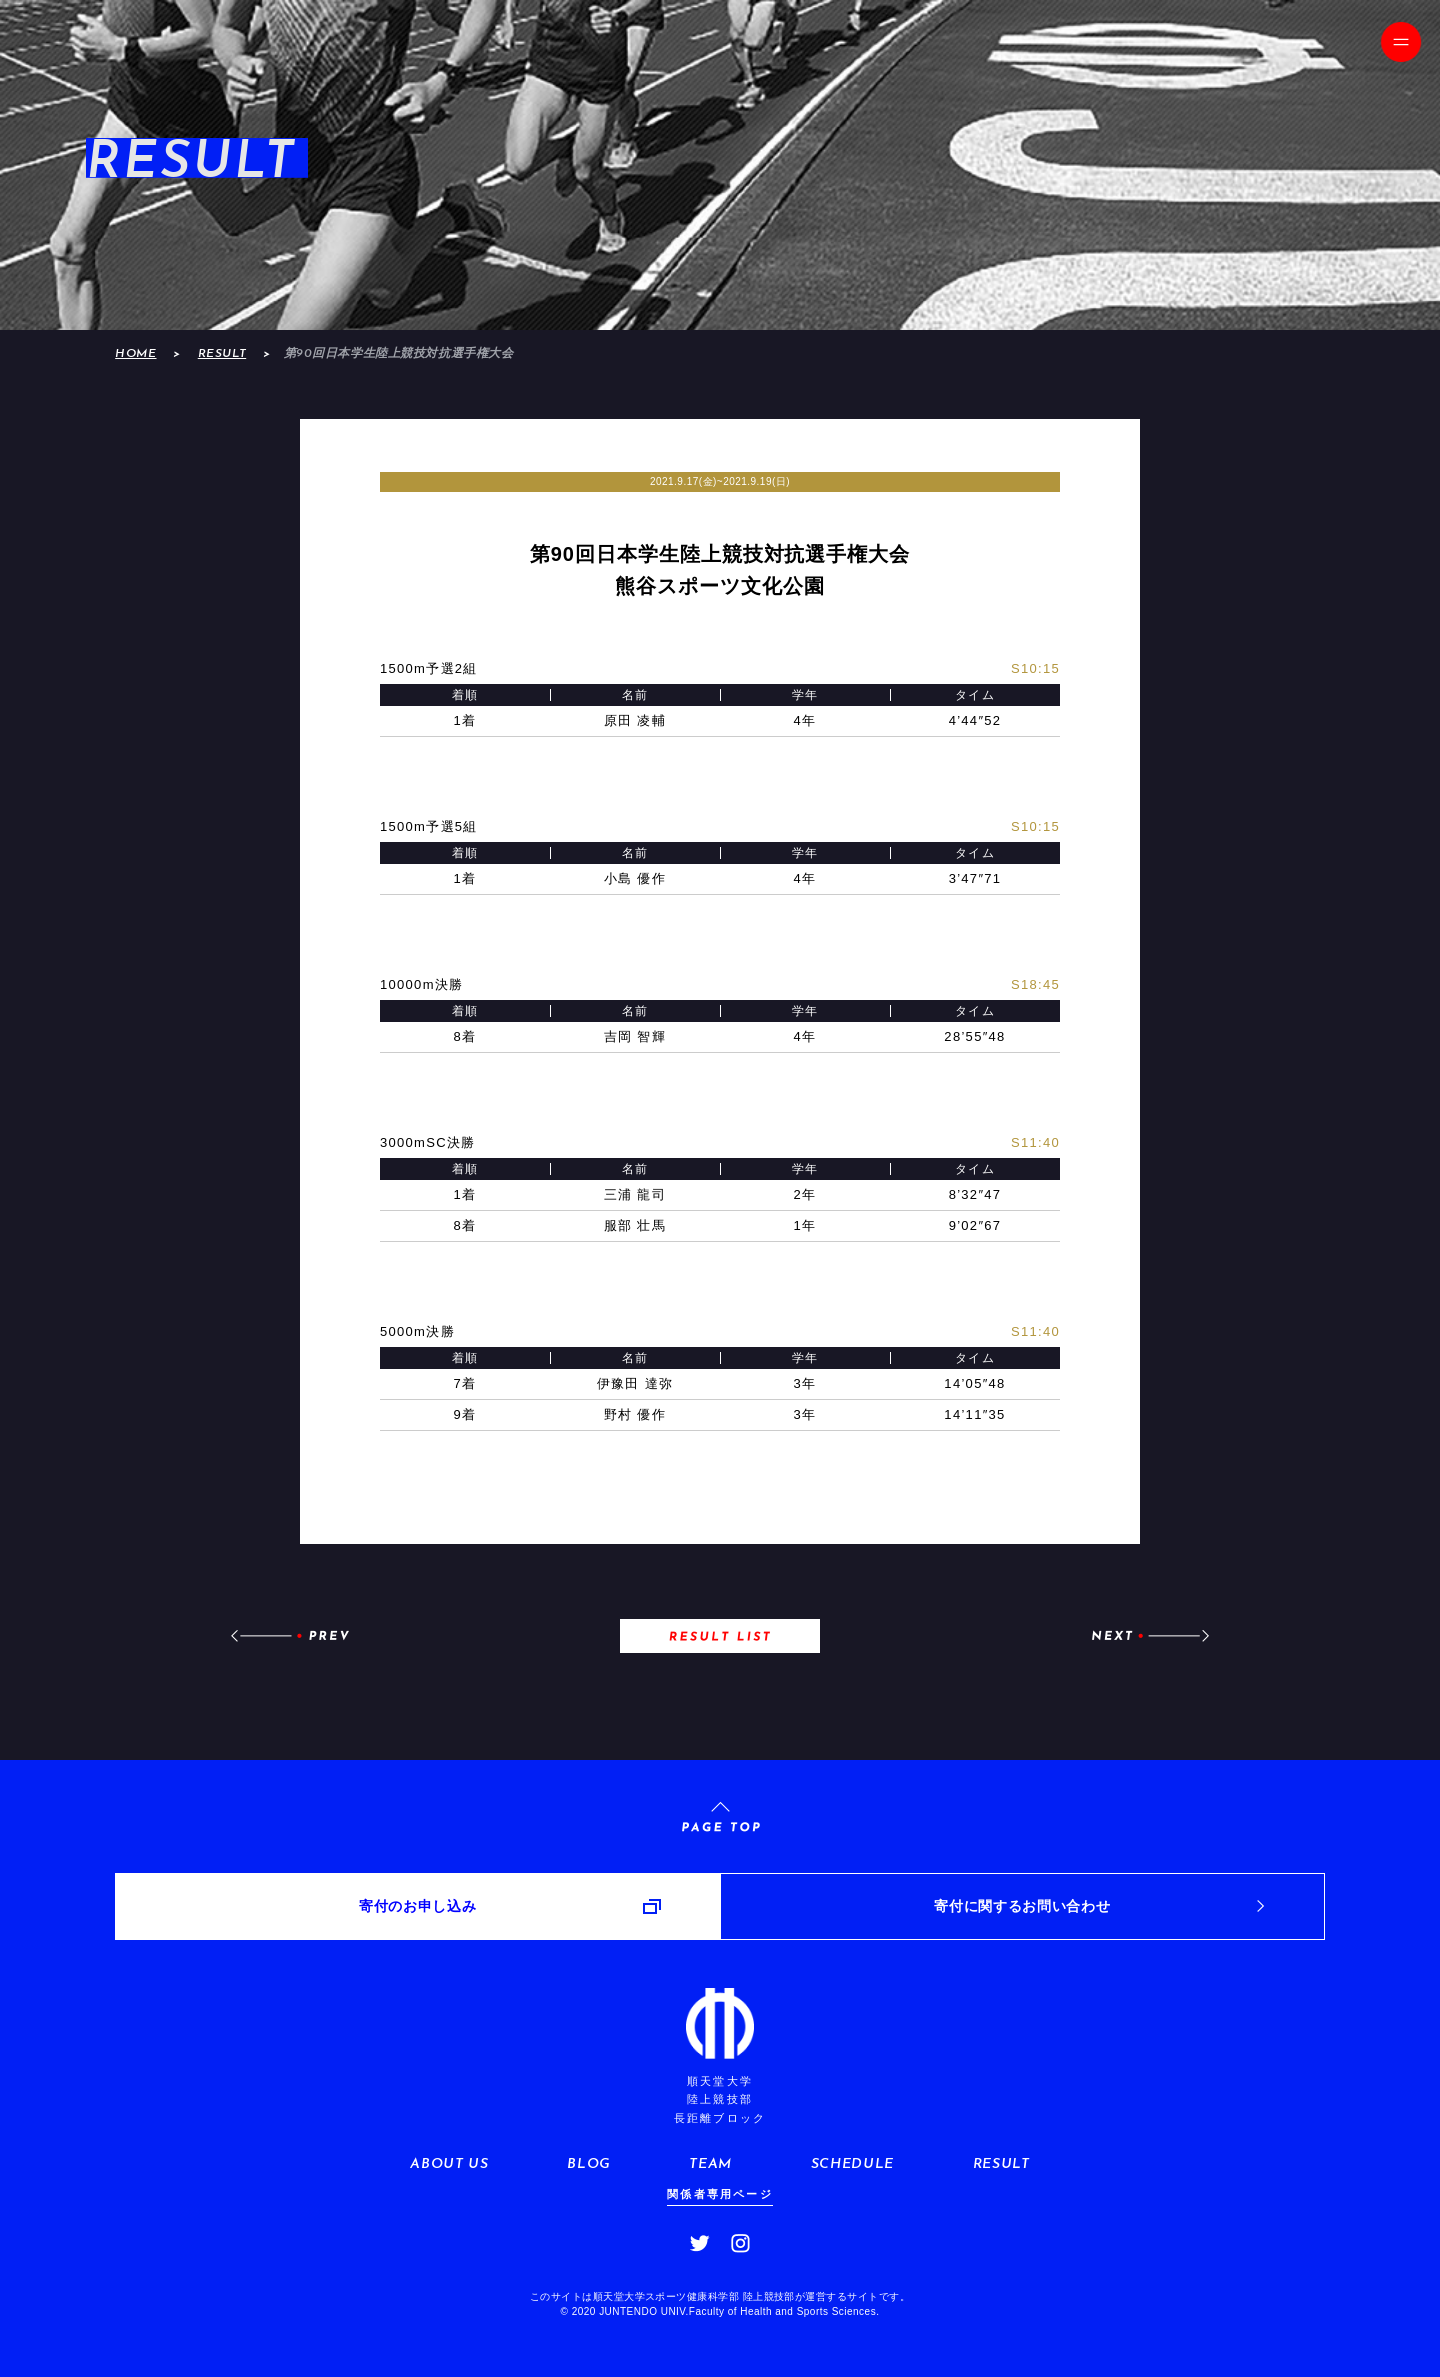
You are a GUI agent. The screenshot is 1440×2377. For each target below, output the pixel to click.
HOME (135, 354)
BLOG (589, 2164)
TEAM (710, 2164)
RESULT (222, 354)
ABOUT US (449, 2164)
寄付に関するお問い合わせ (1022, 1906)
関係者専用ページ (720, 2194)
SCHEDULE (852, 2164)
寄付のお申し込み (417, 1906)
